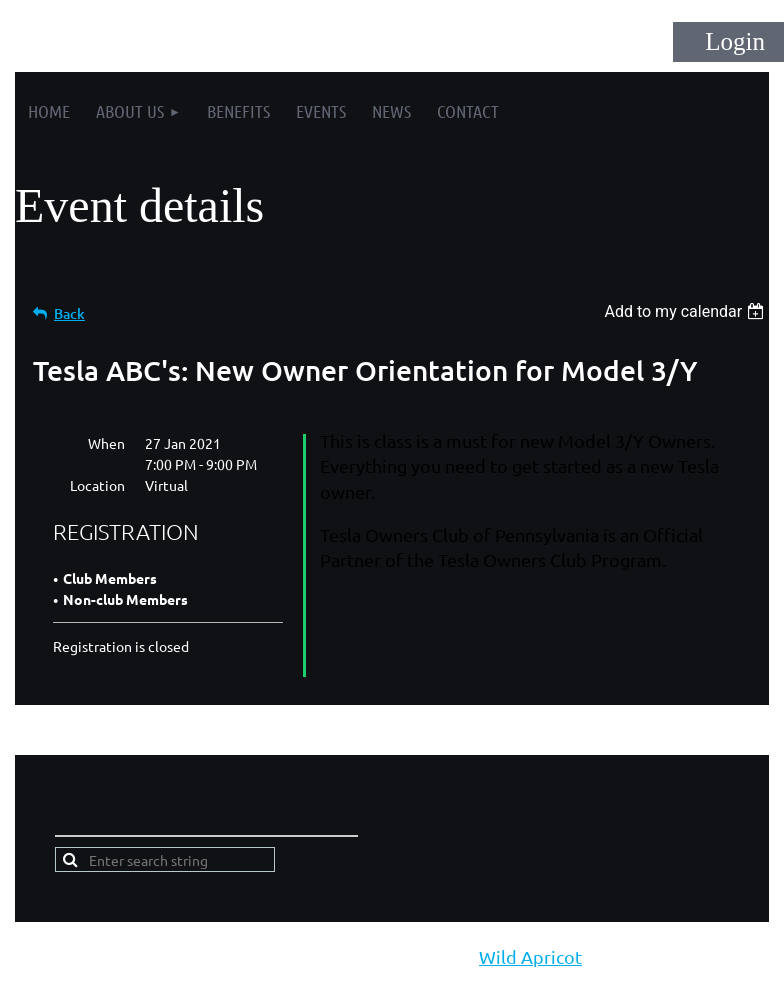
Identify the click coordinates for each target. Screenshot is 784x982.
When (106, 443)
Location (97, 485)
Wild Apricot (530, 956)
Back (69, 313)
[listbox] (686, 311)
